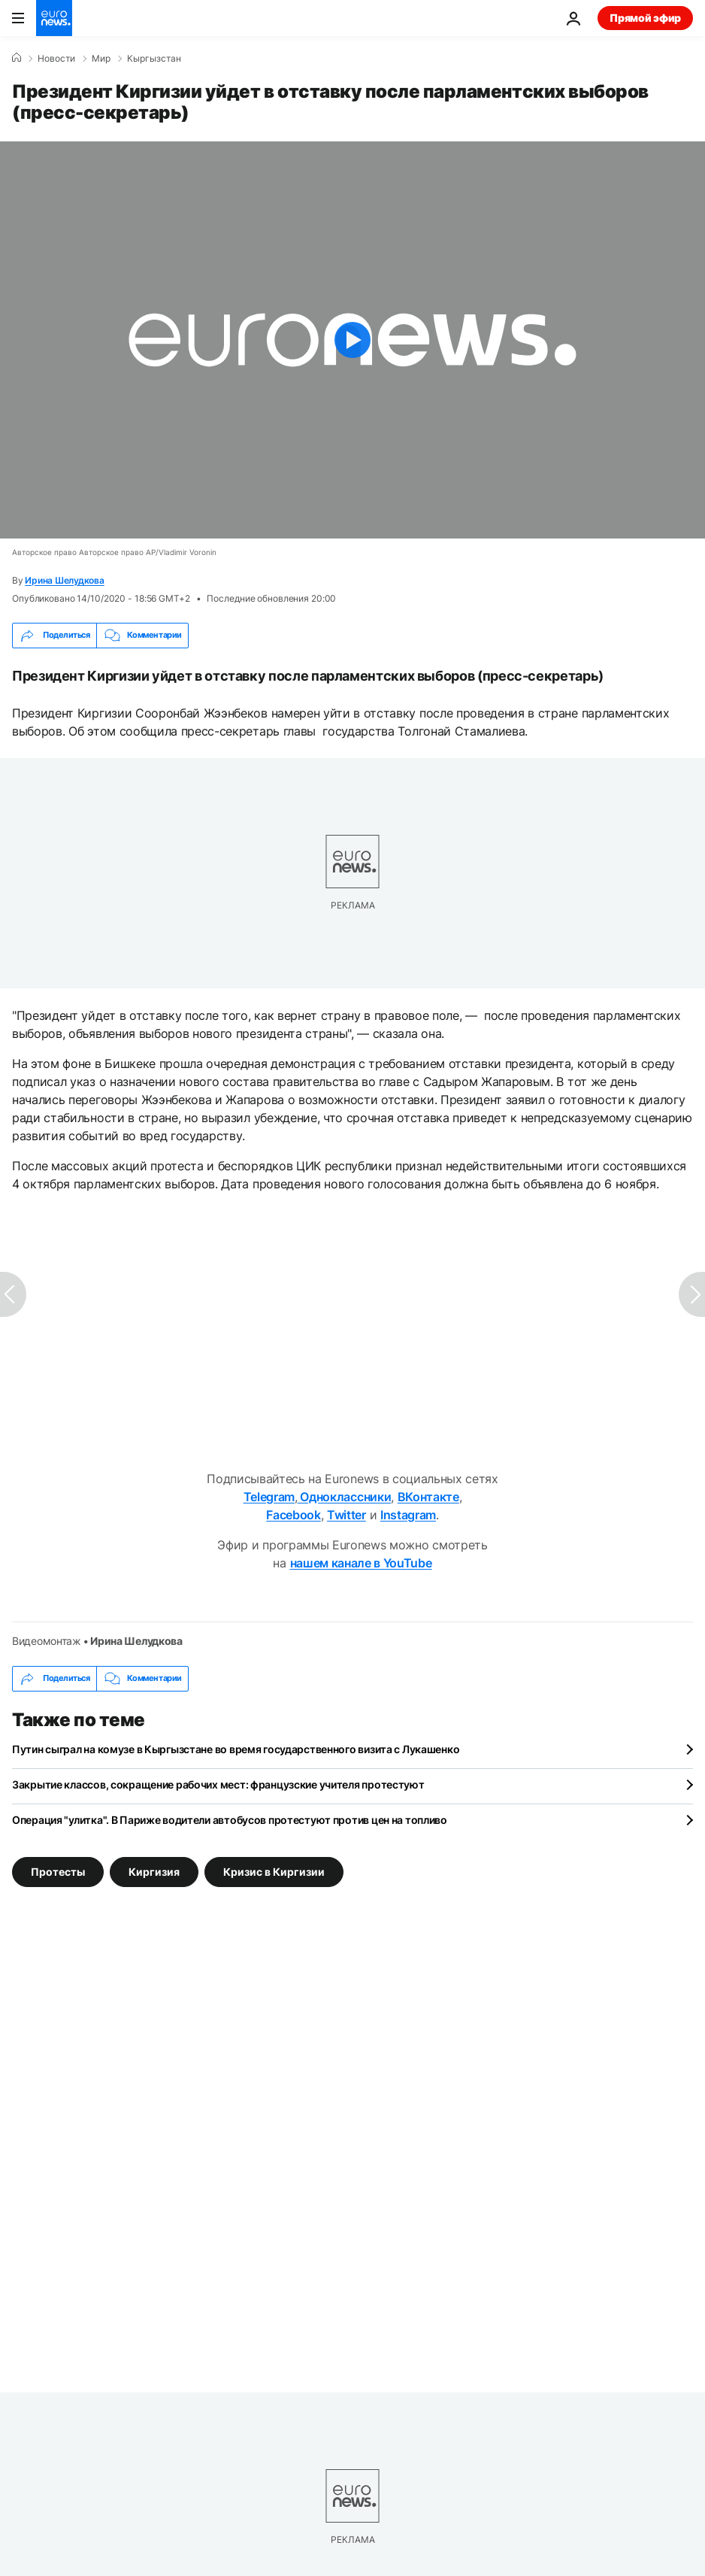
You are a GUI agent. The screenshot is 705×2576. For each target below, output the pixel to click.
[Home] (16, 58)
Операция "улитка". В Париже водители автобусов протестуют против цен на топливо (229, 1819)
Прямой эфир (645, 17)
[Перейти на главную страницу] (54, 18)
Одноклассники (345, 1496)
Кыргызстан (154, 58)
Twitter (346, 1514)
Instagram (408, 1514)
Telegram (269, 1496)
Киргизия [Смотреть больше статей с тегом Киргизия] (154, 1870)
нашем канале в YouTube (361, 1562)
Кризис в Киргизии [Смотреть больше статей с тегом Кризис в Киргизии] (274, 1870)
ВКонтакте (428, 1496)
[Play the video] (352, 340)
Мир (101, 58)
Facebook (293, 1514)
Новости (56, 58)
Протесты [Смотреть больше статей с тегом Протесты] (58, 1870)
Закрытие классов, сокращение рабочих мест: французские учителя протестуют (218, 1784)
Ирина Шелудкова (64, 580)
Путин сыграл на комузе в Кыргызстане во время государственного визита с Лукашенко (235, 1749)
